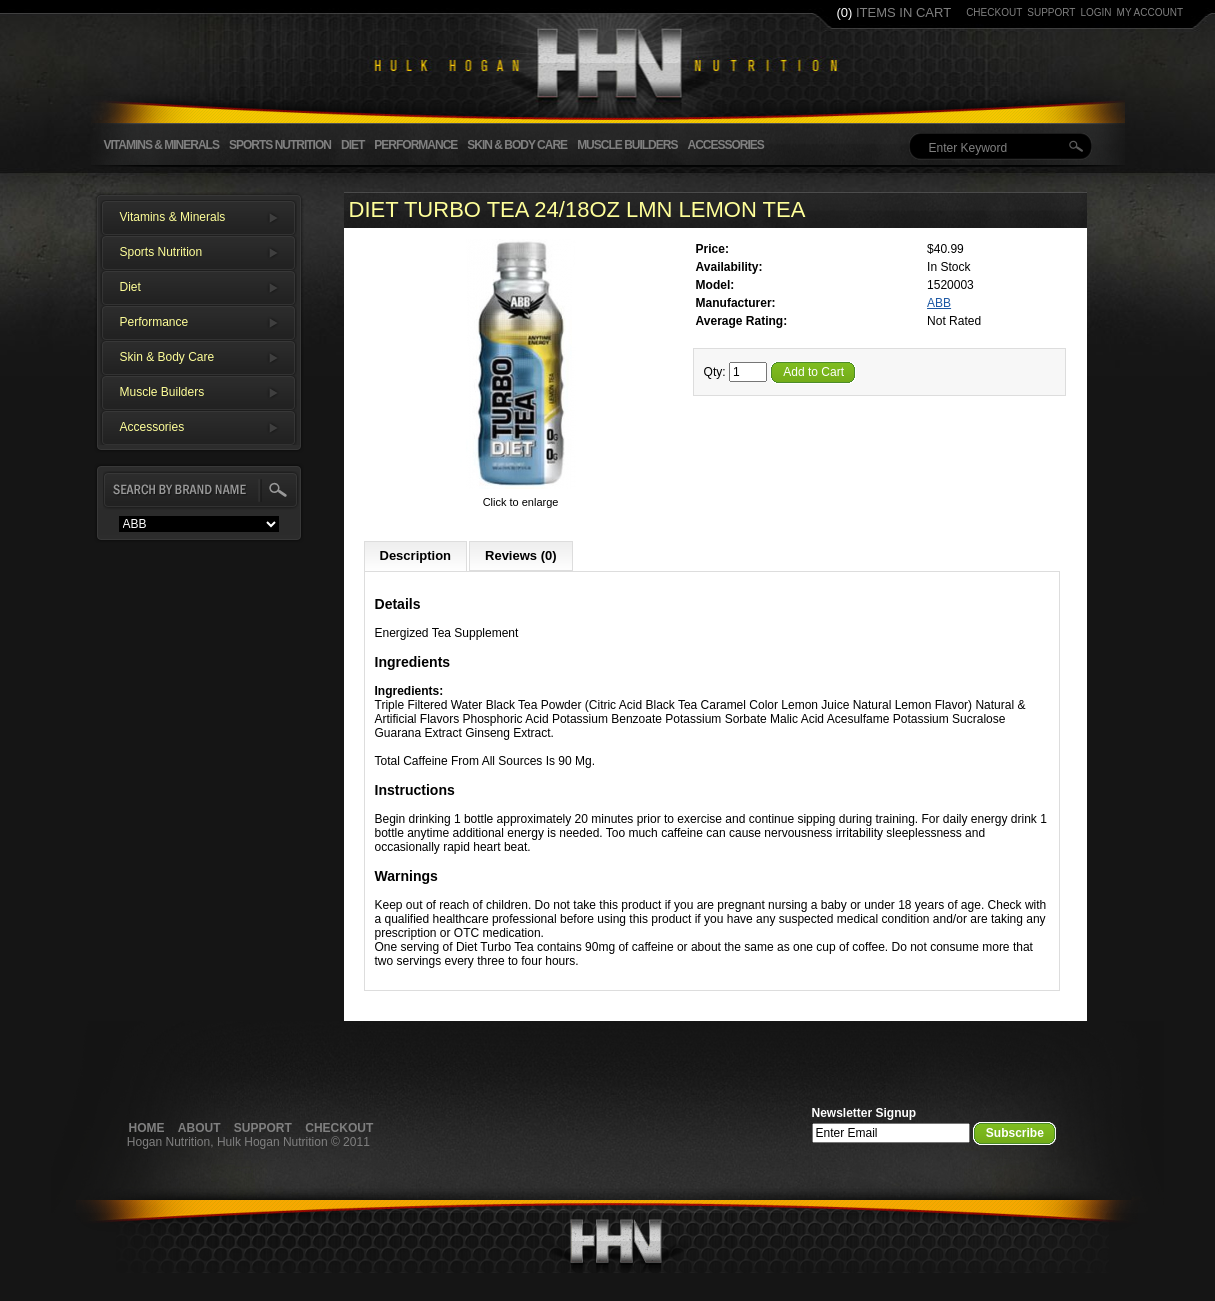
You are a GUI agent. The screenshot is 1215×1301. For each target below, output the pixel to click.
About (199, 1128)
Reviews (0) (521, 555)
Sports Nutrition (280, 145)
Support (263, 1128)
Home (147, 1128)
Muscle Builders (627, 145)
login (1095, 12)
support (1051, 12)
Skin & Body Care (517, 145)
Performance (415, 145)
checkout (994, 12)
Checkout (339, 1128)
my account (1150, 12)
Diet (352, 145)
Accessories (725, 145)
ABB (939, 303)
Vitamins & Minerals (161, 145)
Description (416, 555)
